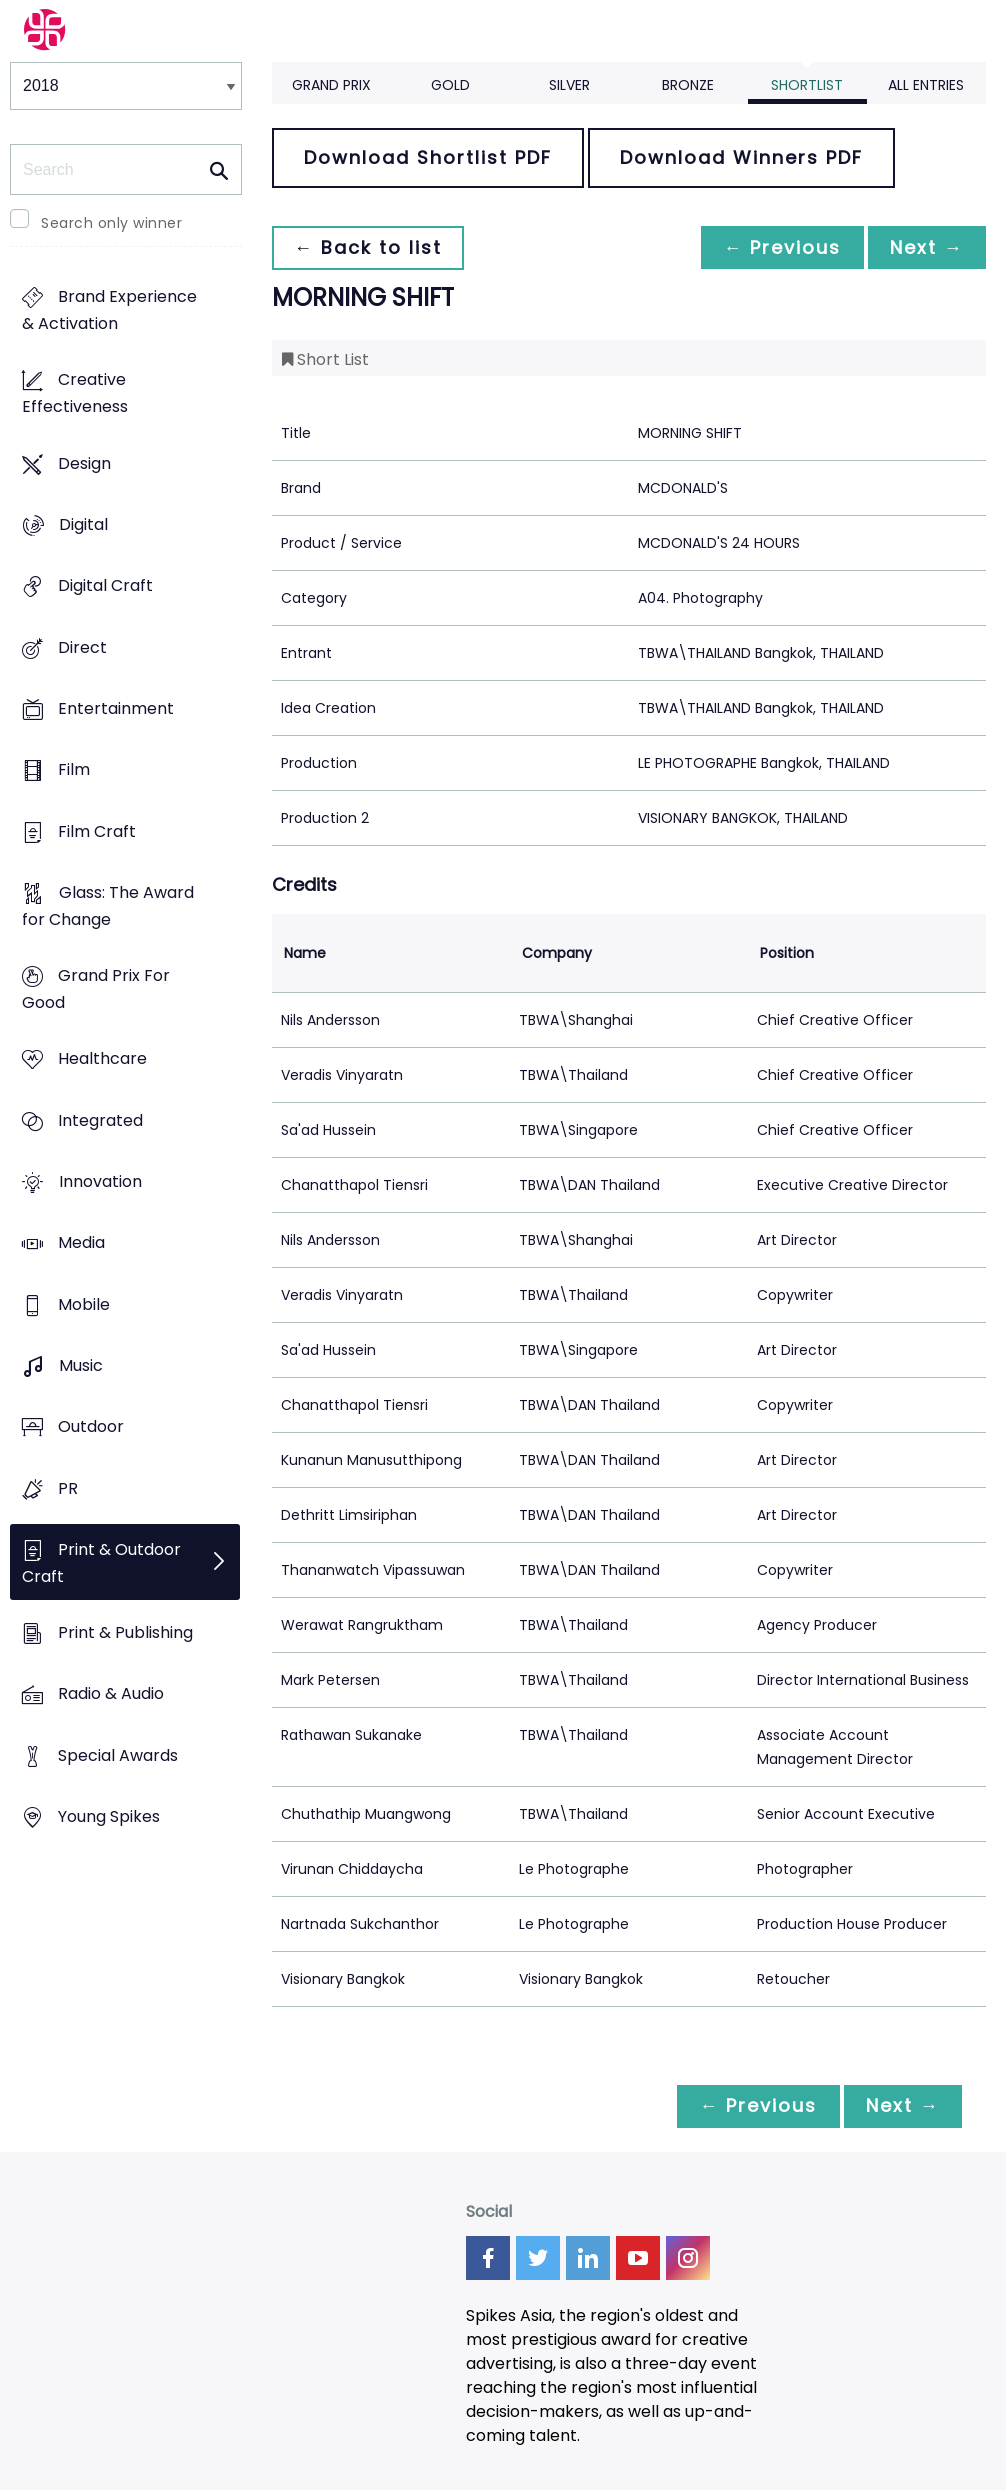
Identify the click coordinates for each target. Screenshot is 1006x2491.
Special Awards (118, 1755)
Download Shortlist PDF (428, 157)
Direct (82, 647)
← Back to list (370, 247)
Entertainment (116, 708)
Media (81, 1243)
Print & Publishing (125, 1632)
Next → (925, 247)
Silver (569, 85)
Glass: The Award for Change (108, 906)
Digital (83, 524)
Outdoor (91, 1427)
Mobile (84, 1304)
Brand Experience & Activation (109, 311)
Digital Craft (105, 586)
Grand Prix (331, 85)
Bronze (688, 85)
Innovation (100, 1181)
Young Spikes (109, 1816)
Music (81, 1365)
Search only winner (111, 223)
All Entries (926, 85)
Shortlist (807, 85)
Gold (450, 85)
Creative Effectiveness (75, 394)
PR (68, 1488)
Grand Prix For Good (96, 990)
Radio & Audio (111, 1694)
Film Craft (97, 831)
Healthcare (102, 1059)
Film (74, 770)
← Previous (777, 247)
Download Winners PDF (741, 157)
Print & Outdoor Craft (101, 1563)
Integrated (100, 1120)
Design (84, 463)
